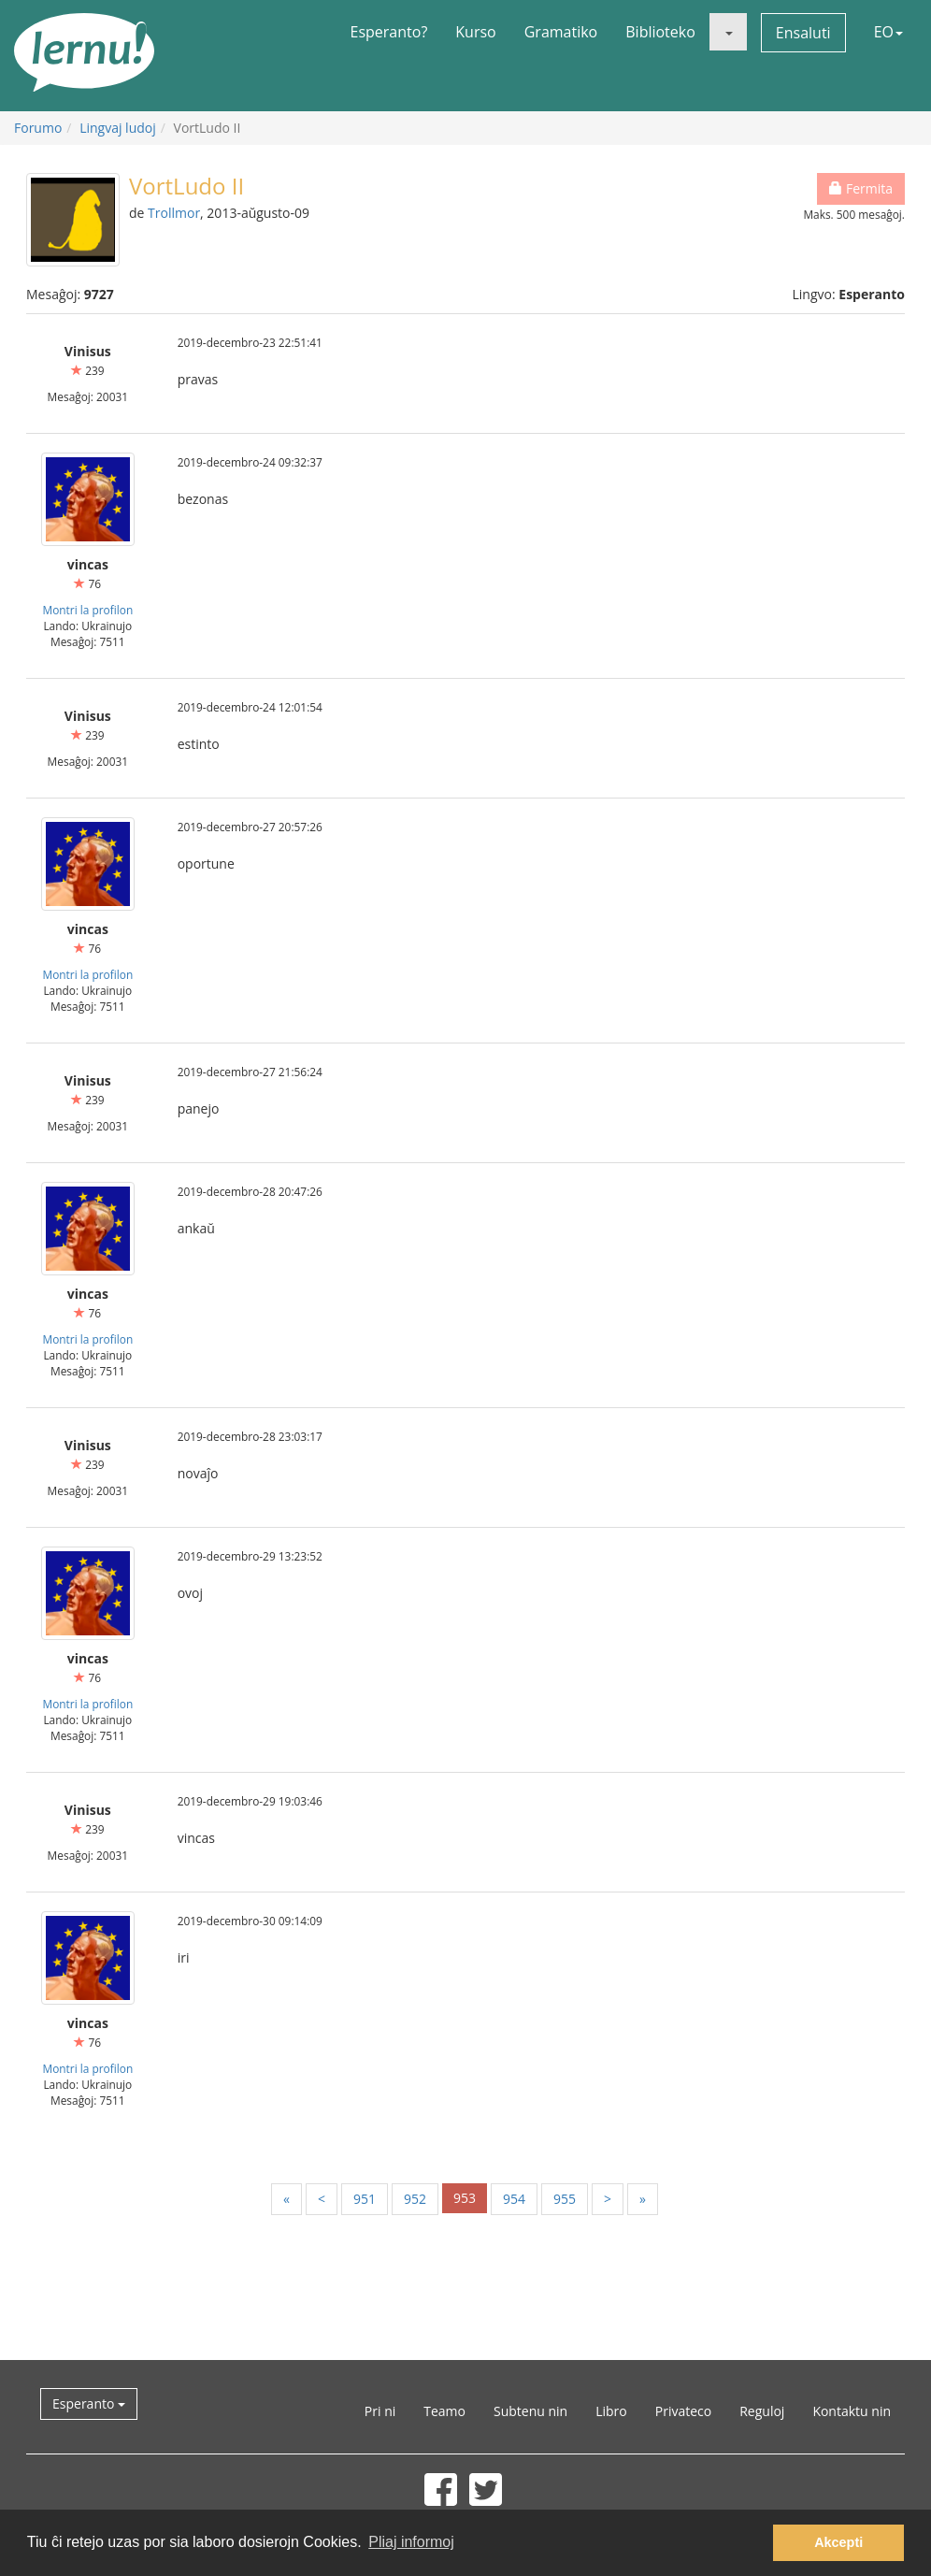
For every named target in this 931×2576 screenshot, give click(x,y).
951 (364, 2199)
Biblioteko (660, 32)
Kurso (475, 32)
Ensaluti (803, 32)
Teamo (444, 2411)
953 (464, 2198)
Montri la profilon (87, 609)
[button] (728, 31)
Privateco (683, 2411)
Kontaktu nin (851, 2411)
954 (514, 2199)
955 (564, 2199)
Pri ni (380, 2411)
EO (888, 32)
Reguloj (761, 2411)
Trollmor (174, 213)
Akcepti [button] (838, 2542)
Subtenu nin (530, 2411)
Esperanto (88, 2403)
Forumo (38, 128)
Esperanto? (389, 32)
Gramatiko (561, 32)
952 (415, 2199)
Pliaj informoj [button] (411, 2542)
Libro (611, 2411)
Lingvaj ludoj (117, 128)
